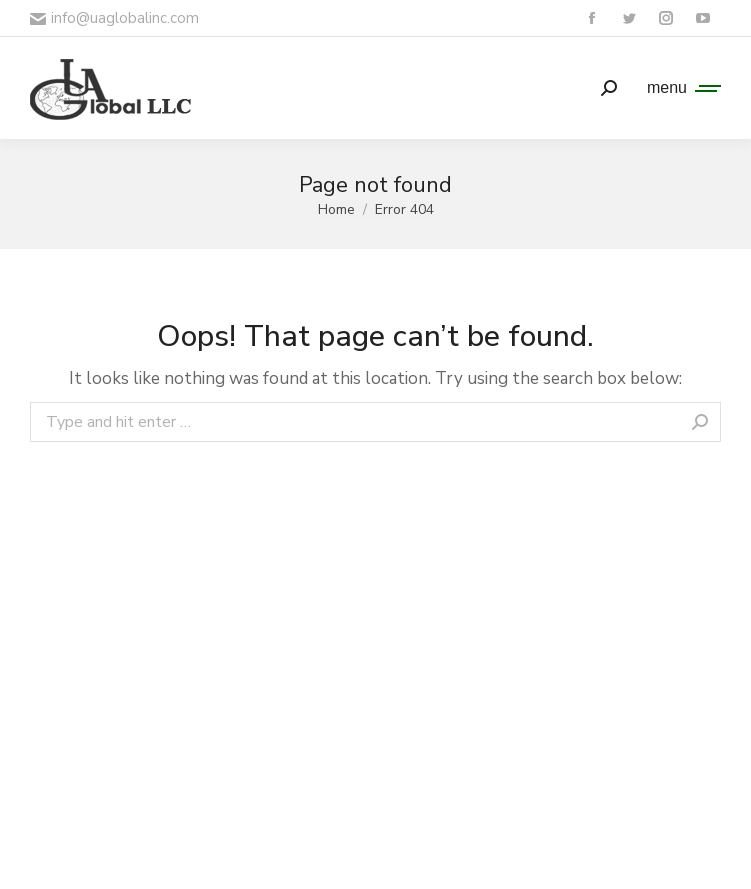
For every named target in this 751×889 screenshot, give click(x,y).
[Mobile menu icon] (679, 88)
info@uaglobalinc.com (114, 18)
